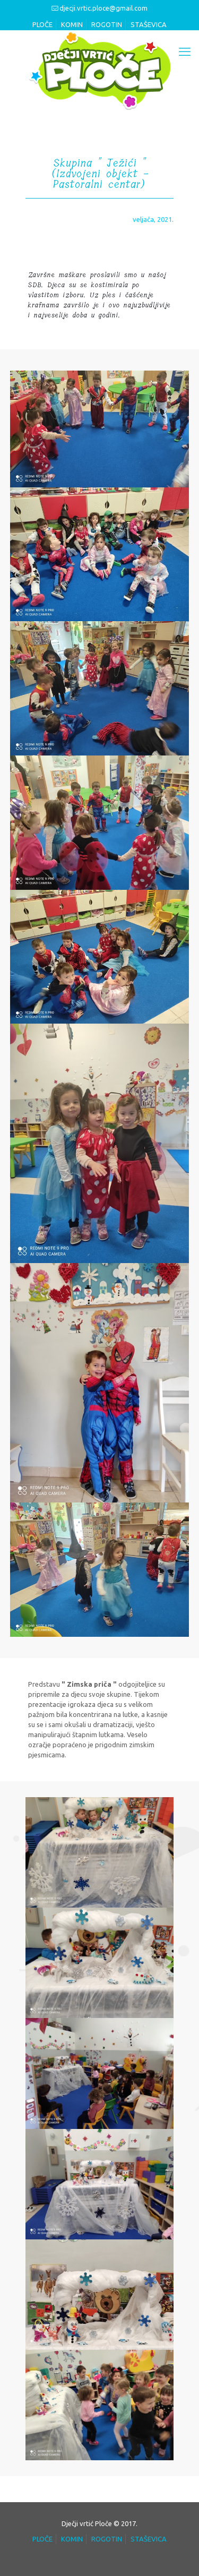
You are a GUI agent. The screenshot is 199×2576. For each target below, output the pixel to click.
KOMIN (72, 24)
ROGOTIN (106, 24)
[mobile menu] (185, 51)
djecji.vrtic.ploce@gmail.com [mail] (103, 8)
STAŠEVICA (149, 24)
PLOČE (42, 24)
